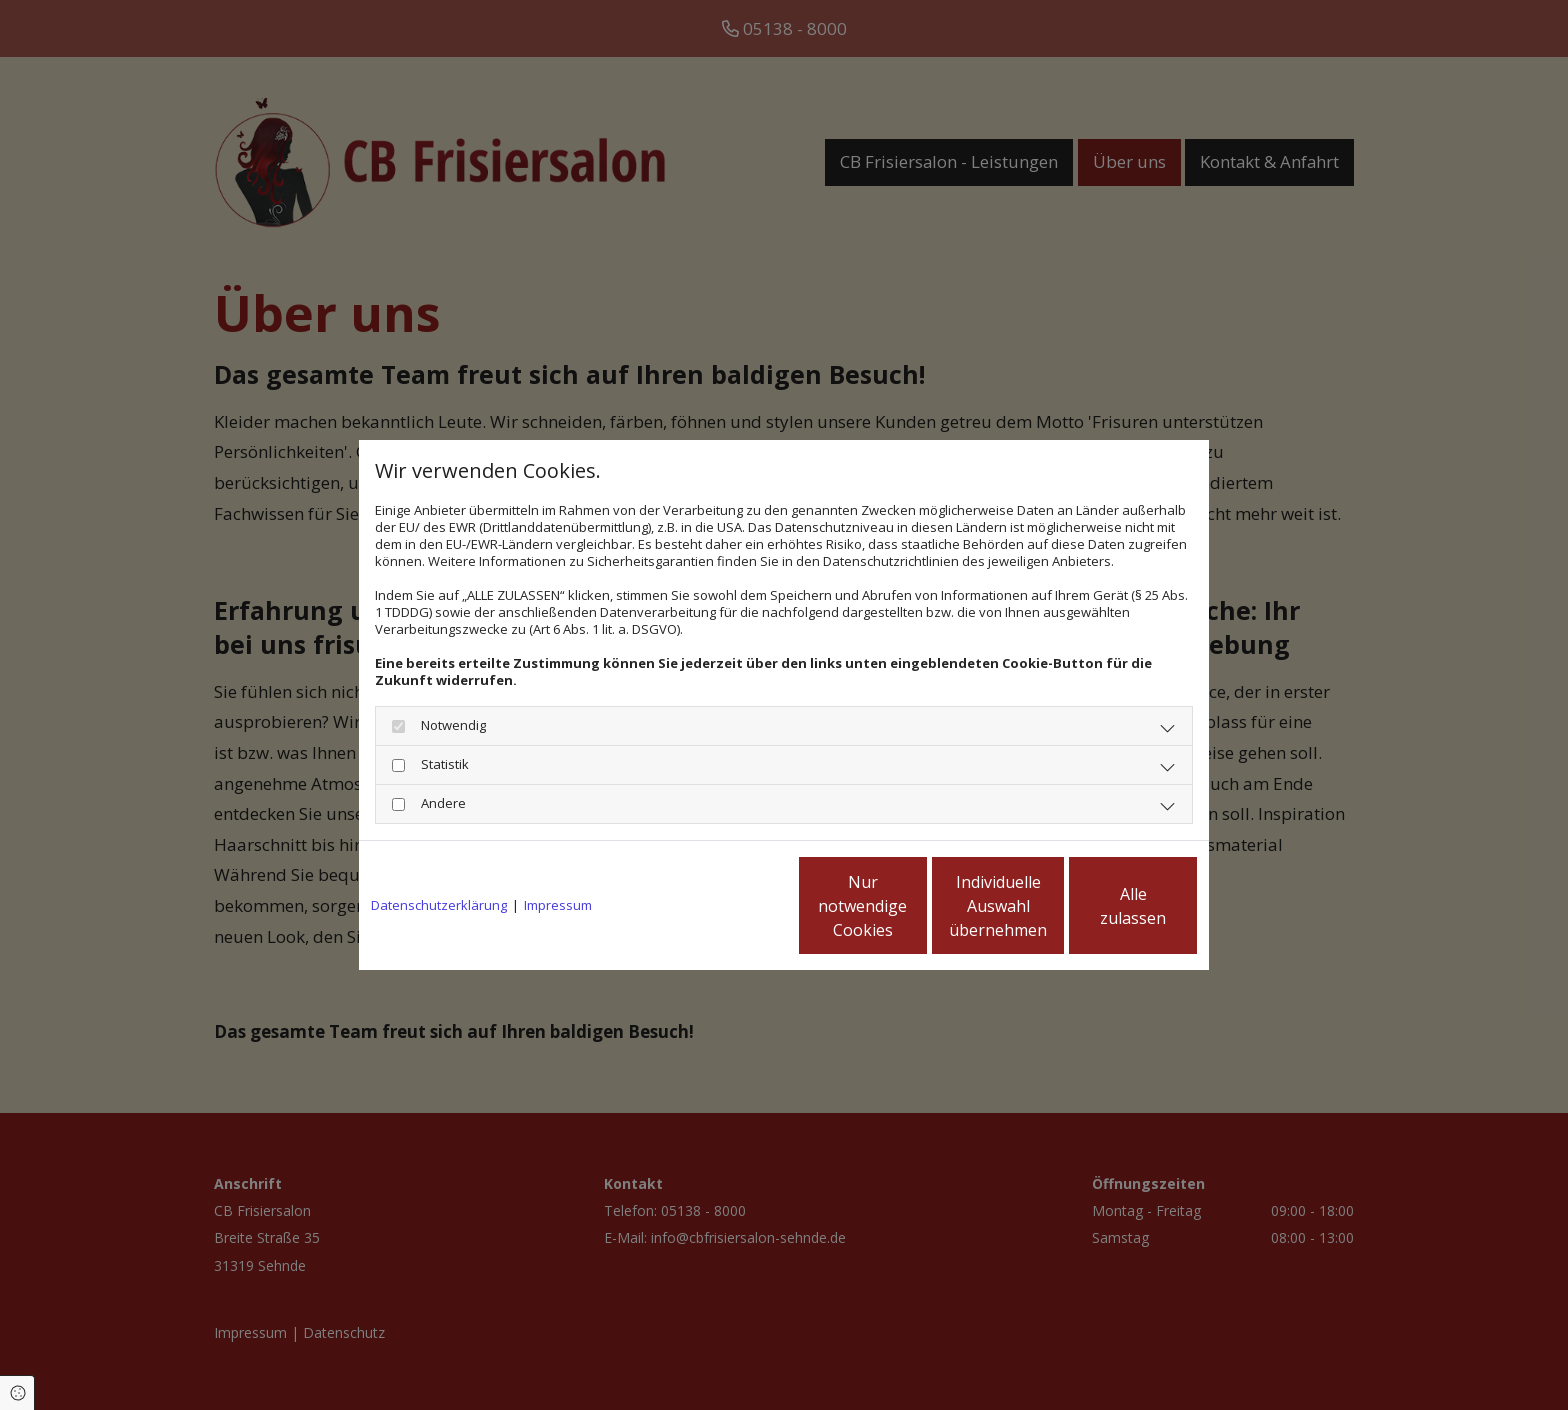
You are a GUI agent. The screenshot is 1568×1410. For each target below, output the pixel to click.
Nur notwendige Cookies (724, 906)
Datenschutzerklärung (439, 905)
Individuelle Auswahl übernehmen (915, 906)
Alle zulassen (1104, 906)
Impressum (558, 905)
